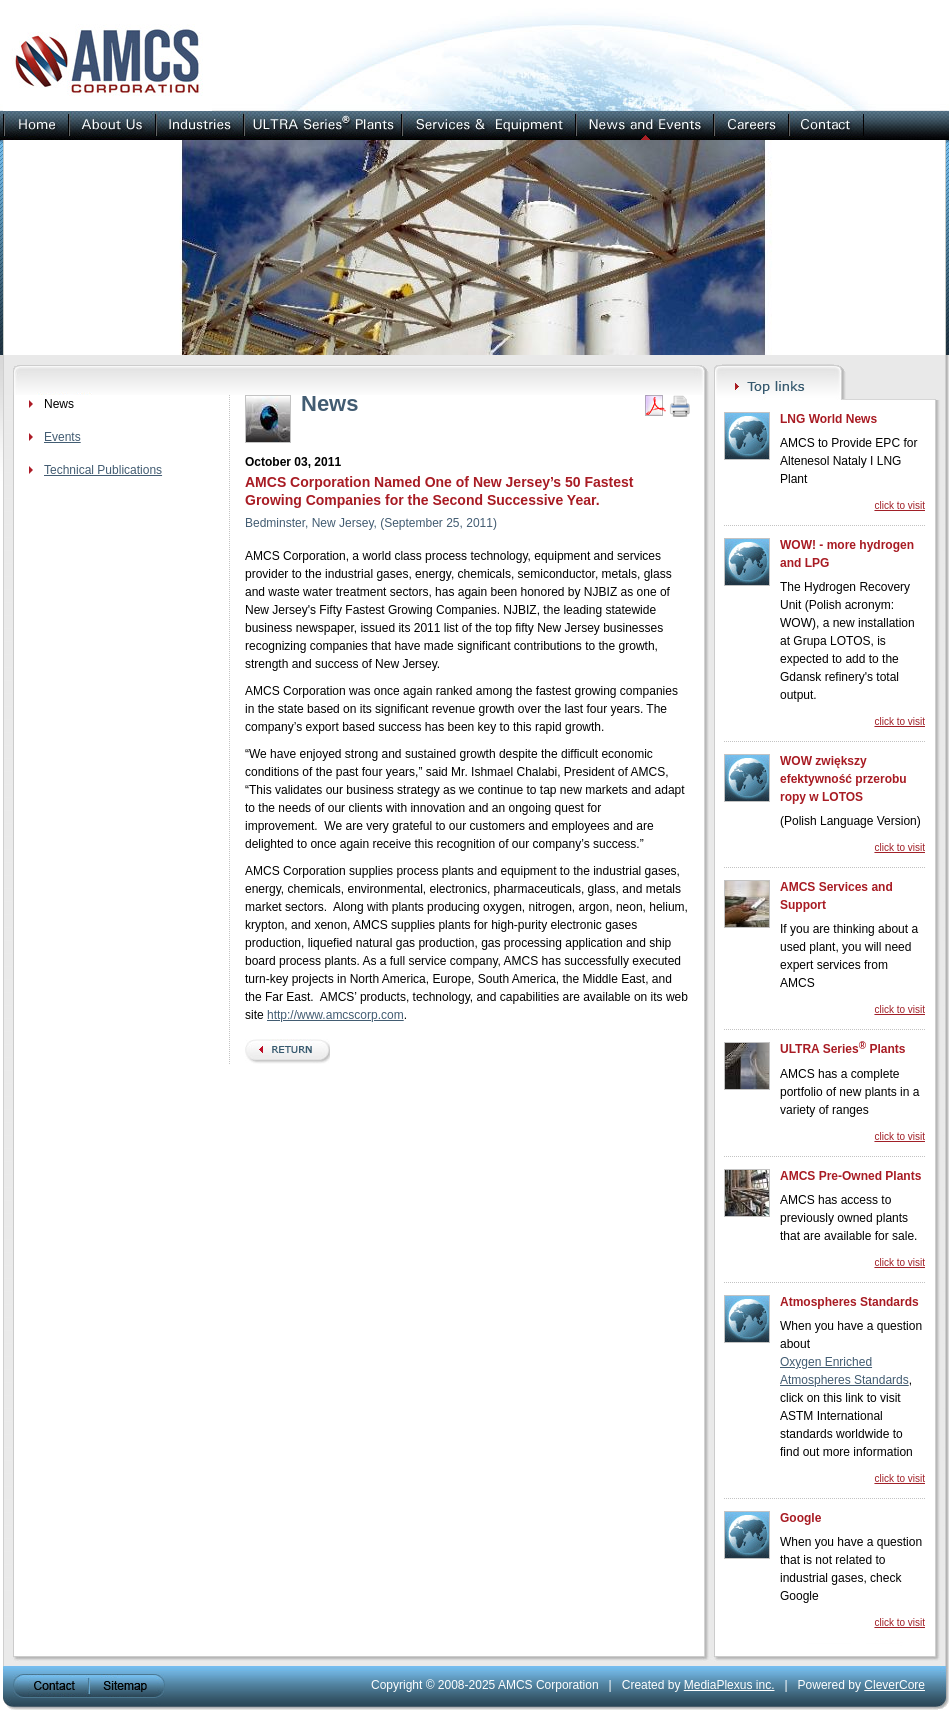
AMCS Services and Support (836, 896)
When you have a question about (851, 1335)
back (287, 1051)
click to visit (899, 505)
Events (62, 437)
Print (680, 406)
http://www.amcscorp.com (335, 1015)
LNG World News (828, 419)
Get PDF (655, 406)
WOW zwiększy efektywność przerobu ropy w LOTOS (843, 779)
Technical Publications (103, 470)
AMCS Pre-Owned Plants (850, 1176)
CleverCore (894, 1685)
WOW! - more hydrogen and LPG (847, 554)
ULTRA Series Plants (842, 1048)
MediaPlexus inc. (729, 1685)
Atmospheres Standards (849, 1302)
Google (800, 1518)
